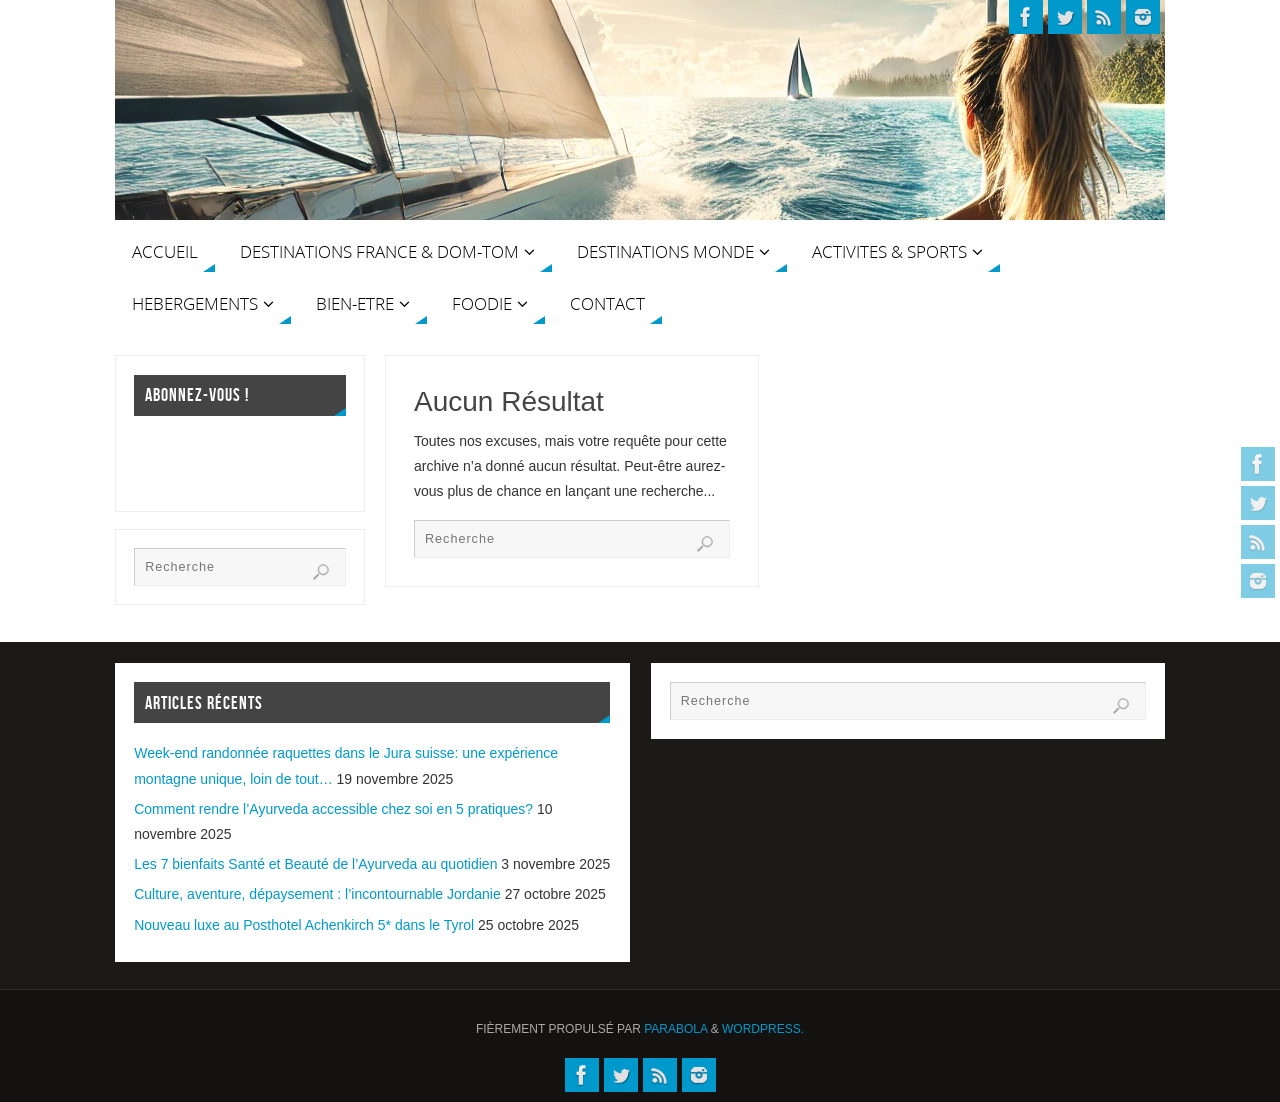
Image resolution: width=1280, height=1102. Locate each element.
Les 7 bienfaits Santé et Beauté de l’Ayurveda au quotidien (315, 864)
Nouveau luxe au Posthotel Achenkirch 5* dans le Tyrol (304, 925)
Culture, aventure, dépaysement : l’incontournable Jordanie (317, 894)
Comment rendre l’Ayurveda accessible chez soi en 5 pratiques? (333, 809)
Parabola (675, 1029)
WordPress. (763, 1029)
